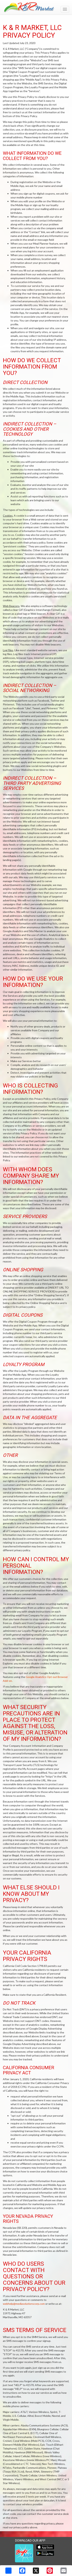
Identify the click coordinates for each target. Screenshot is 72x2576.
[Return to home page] (36, 7)
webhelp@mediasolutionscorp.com (24, 2303)
